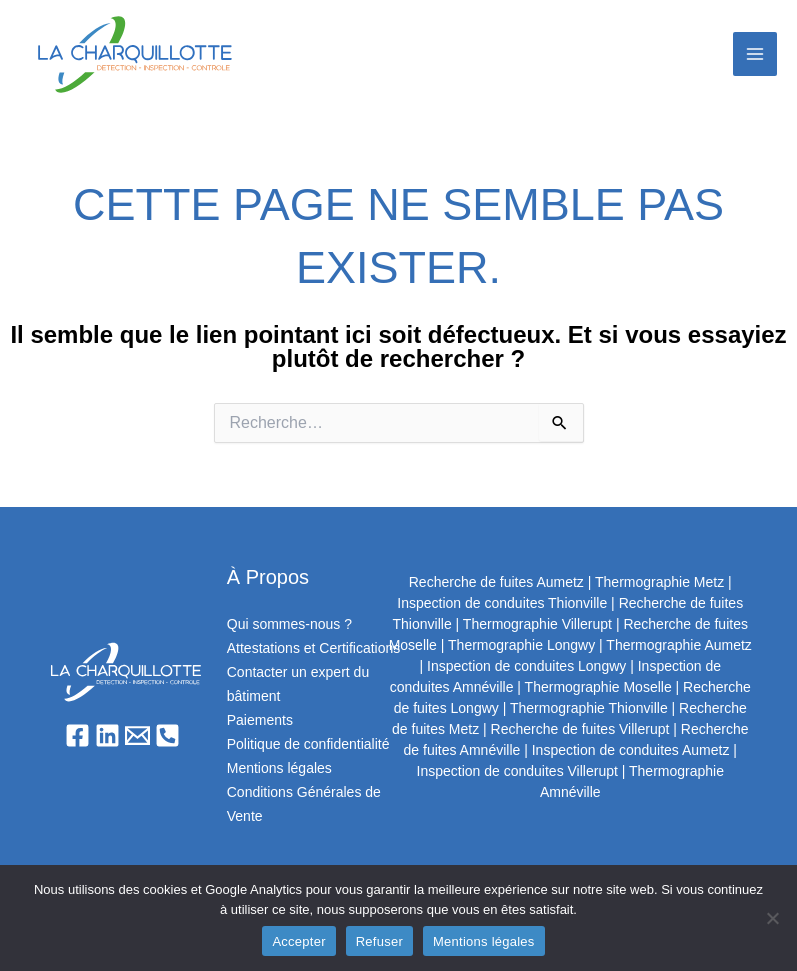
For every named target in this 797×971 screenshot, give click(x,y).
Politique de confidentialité (308, 744)
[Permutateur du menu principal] (755, 54)
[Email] (137, 735)
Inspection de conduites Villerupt (517, 771)
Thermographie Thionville (589, 708)
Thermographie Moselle (598, 687)
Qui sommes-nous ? (289, 624)
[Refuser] (772, 918)
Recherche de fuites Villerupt (580, 729)
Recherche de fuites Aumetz (496, 582)
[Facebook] (77, 735)
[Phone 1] (167, 735)
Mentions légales (279, 768)
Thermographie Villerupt (537, 624)
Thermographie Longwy (521, 645)
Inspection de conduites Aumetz (631, 750)
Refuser (379, 941)
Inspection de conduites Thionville (502, 603)
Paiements (260, 720)
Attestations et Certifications (314, 648)
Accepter (298, 941)
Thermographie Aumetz (679, 645)
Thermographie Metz (659, 582)
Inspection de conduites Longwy (526, 666)
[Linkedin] (107, 735)
